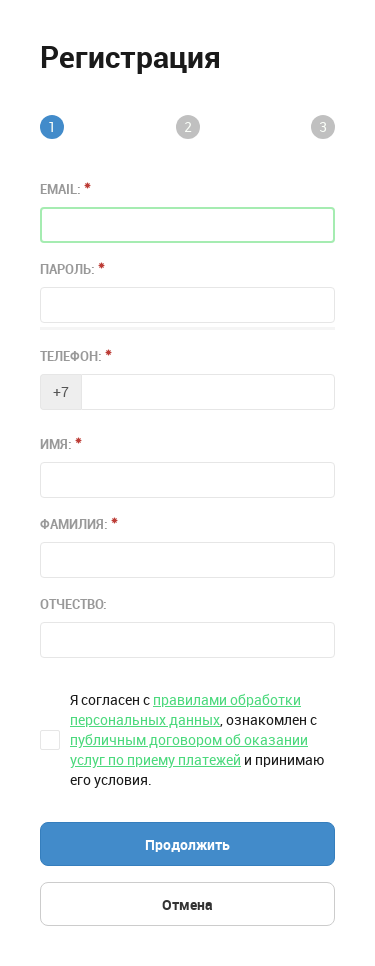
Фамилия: (79, 524)
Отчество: (73, 604)
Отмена (187, 905)
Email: (65, 189)
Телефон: (76, 356)
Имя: (61, 444)
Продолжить (187, 845)
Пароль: (72, 269)
